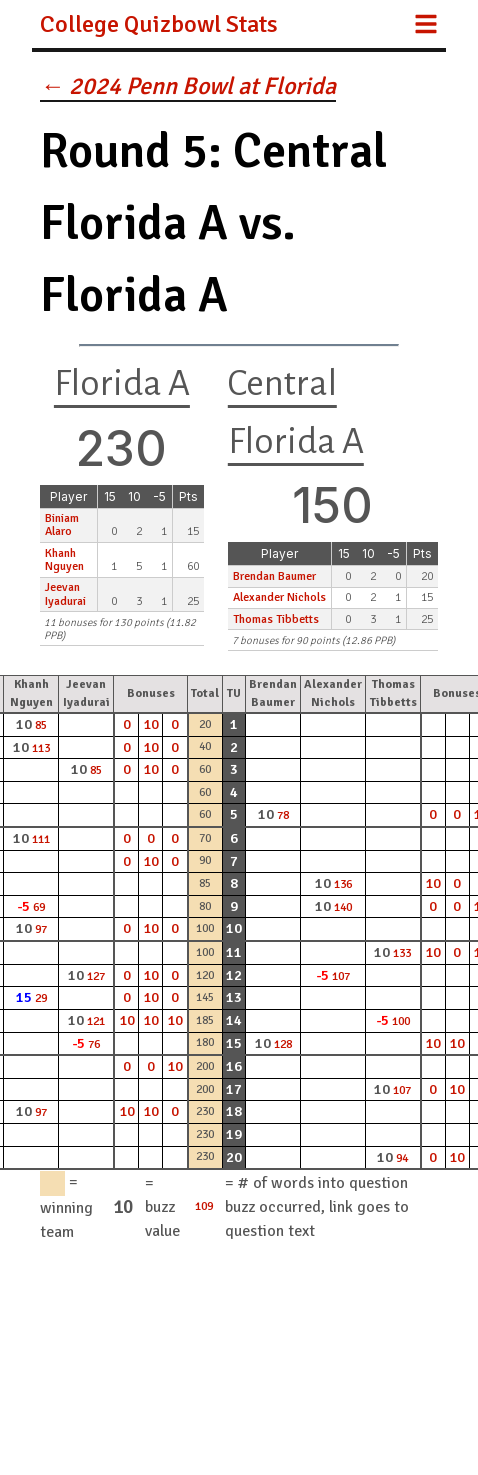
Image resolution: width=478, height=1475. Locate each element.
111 (41, 839)
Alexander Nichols (279, 597)
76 (94, 1044)
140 (343, 907)
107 (341, 976)
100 (401, 1021)
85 (41, 725)
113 (41, 748)
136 (343, 884)
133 (402, 953)
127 (96, 976)
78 (283, 815)
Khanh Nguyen (64, 560)
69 (39, 907)
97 (41, 929)
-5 (159, 496)
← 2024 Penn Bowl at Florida (188, 86)
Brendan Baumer (274, 576)
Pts (188, 496)
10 (134, 496)
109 (204, 1206)
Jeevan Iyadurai (65, 594)
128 (283, 1044)
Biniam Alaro (62, 525)
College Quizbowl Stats (159, 24)
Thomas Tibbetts (276, 619)
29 (41, 998)
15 (110, 496)
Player (68, 496)
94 (402, 1158)
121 (96, 1021)
